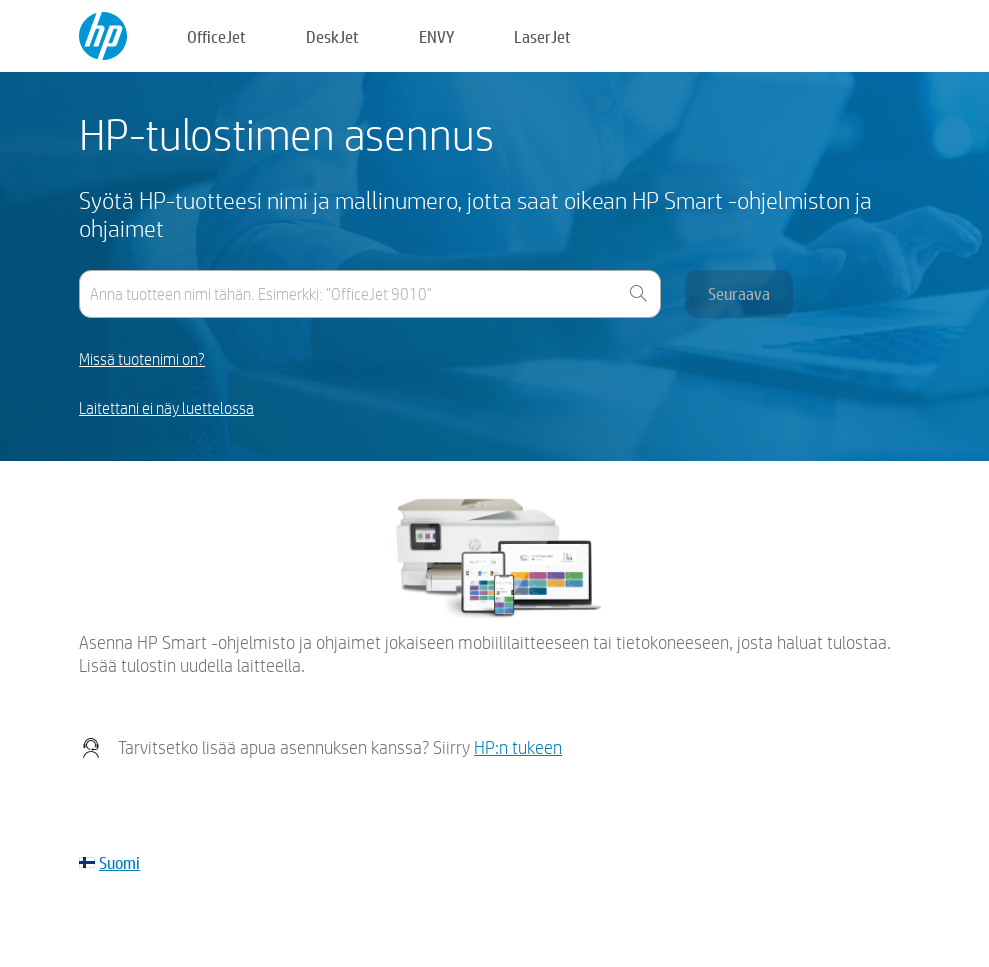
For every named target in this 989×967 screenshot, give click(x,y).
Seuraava (739, 293)
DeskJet (332, 36)
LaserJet (542, 36)
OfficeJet (216, 36)
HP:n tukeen (518, 747)
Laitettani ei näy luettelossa (166, 408)
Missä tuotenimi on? (142, 359)
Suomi (119, 862)
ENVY (436, 36)
